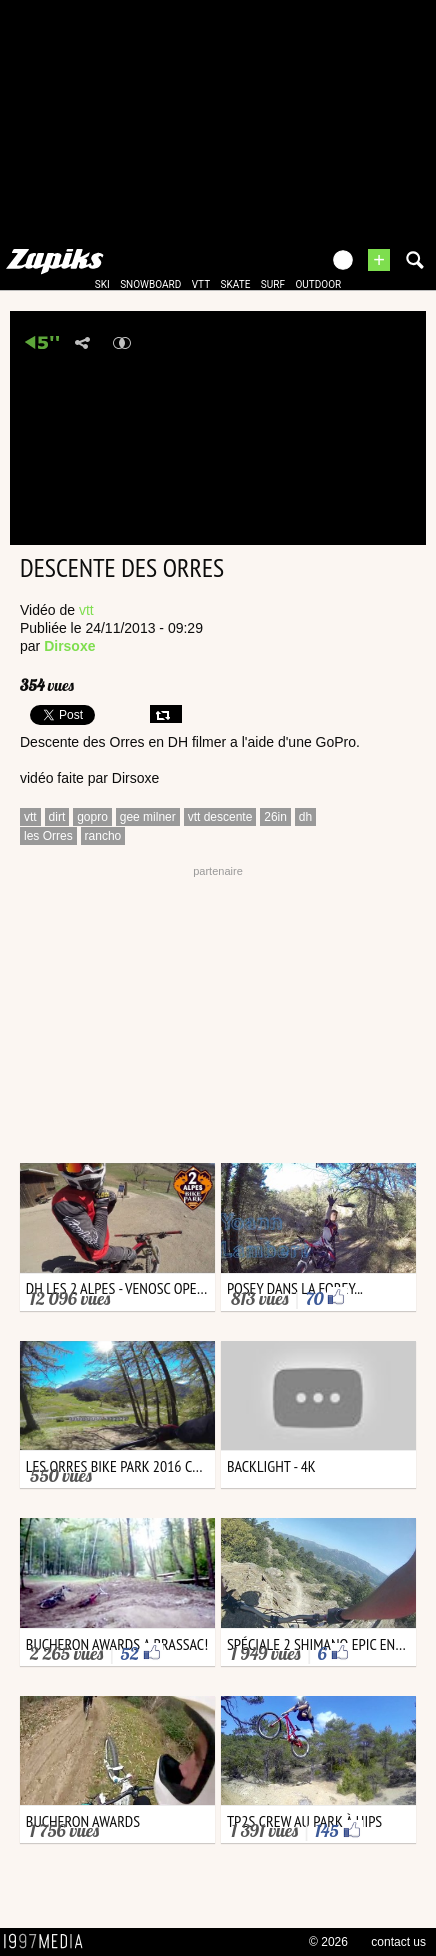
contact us (398, 1942)
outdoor (318, 284)
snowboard (150, 284)
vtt (201, 284)
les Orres (48, 836)
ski (102, 284)
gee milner (148, 817)
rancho (103, 836)
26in (275, 817)
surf (273, 284)
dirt (57, 817)
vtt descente (220, 817)
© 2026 (328, 1942)
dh (305, 817)
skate (236, 284)
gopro (92, 817)
